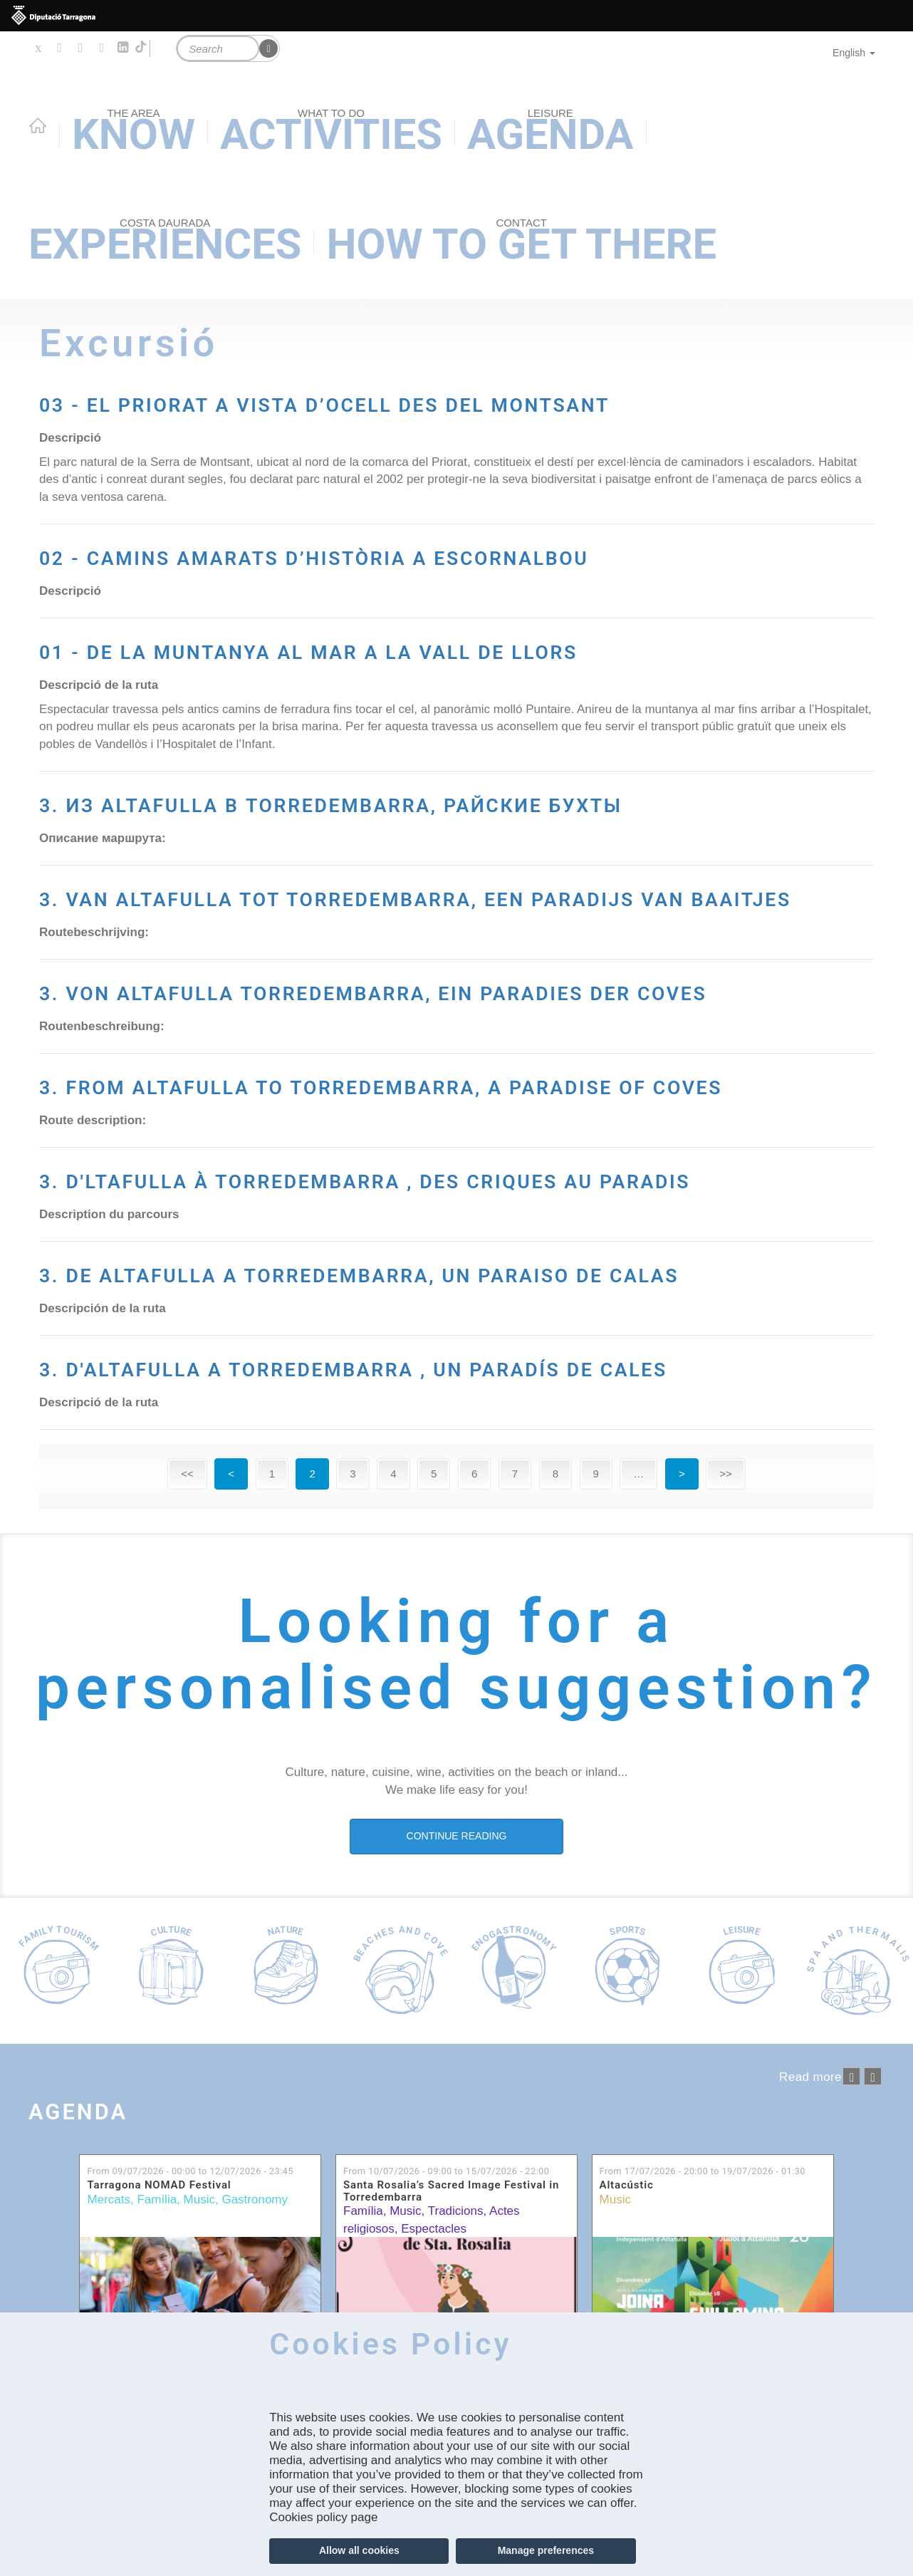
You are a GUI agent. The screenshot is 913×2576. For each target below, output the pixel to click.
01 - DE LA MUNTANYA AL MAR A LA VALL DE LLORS (411, 732)
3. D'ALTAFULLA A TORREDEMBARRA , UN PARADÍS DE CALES (455, 1682)
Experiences (164, 242)
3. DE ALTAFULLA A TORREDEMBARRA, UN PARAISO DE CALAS (384, 1556)
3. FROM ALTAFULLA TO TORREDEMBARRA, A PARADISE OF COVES (409, 1301)
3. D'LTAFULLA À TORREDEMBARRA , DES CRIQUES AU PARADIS (453, 1428)
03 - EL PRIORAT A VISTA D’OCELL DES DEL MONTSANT (395, 418)
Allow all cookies (359, 2550)
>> (725, 1807)
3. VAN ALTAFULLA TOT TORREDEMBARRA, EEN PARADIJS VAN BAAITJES (427, 1046)
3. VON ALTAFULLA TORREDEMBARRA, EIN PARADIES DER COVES (386, 1173)
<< (187, 1807)
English (854, 52)
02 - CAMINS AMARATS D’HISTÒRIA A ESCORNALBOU (349, 605)
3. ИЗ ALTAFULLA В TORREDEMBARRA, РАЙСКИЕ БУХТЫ (440, 918)
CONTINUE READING (457, 2169)
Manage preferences (546, 2550)
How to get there (521, 242)
